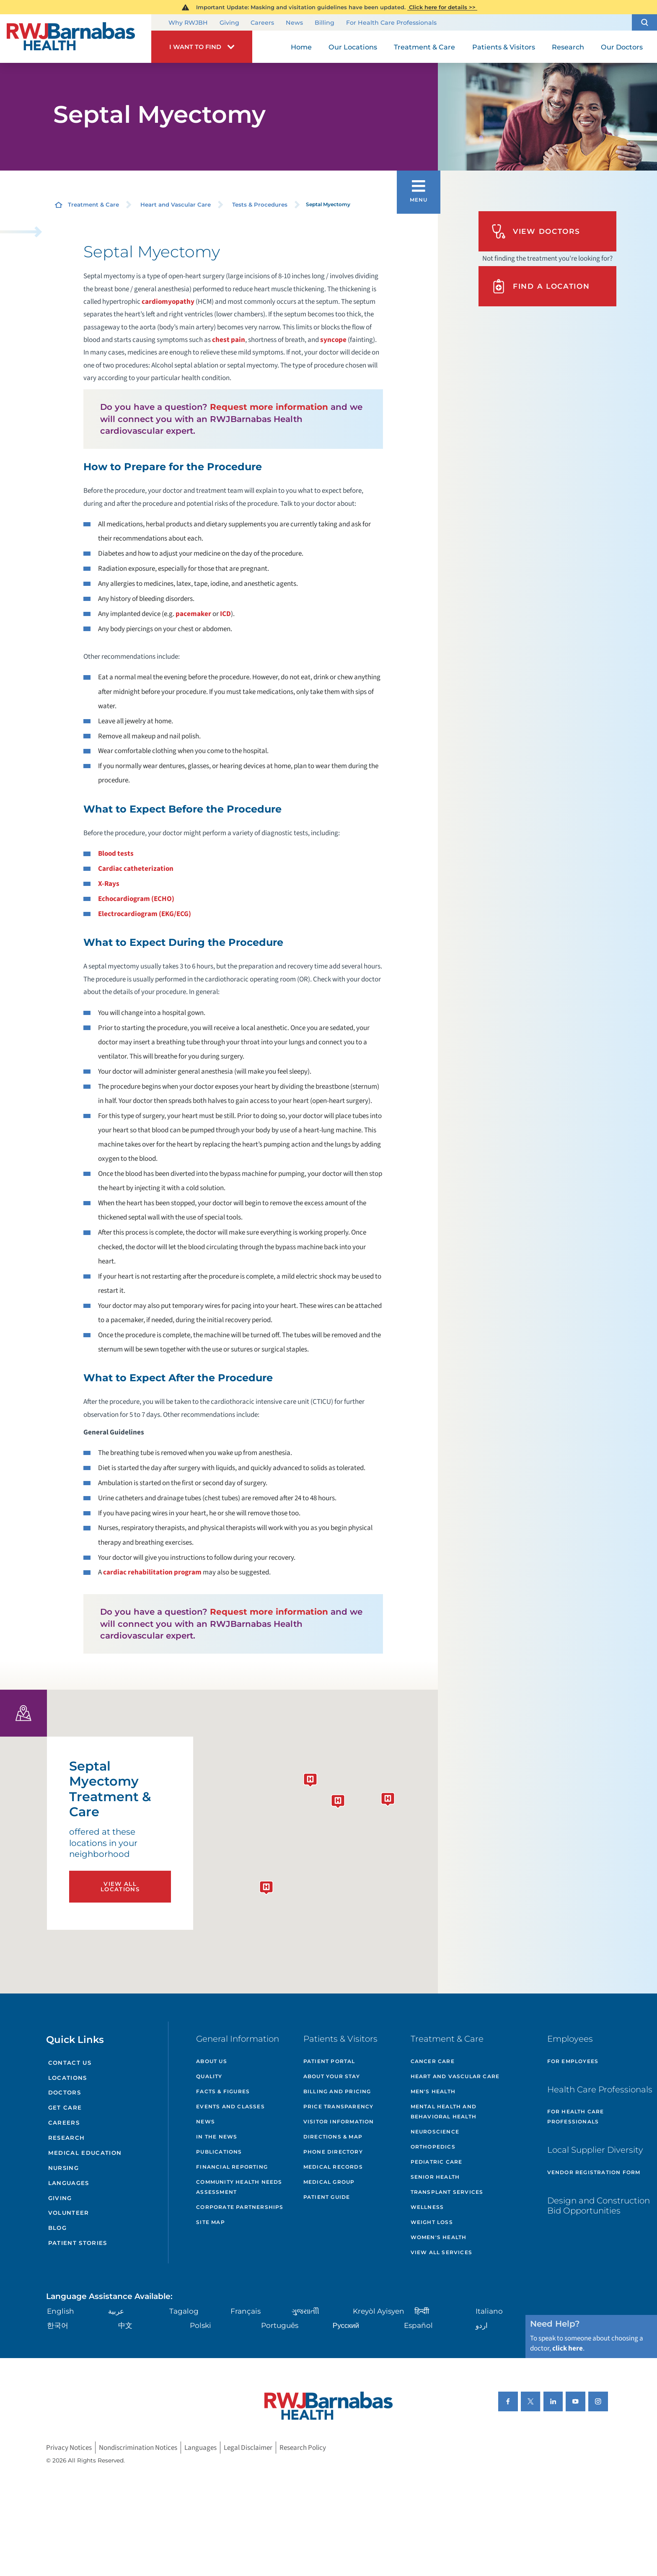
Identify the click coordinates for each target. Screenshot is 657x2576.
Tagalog (184, 2311)
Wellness (427, 2207)
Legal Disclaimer (248, 2447)
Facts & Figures (223, 2091)
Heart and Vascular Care (175, 204)
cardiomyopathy (168, 301)
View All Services (441, 2252)
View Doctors (535, 231)
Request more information (269, 407)
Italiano (489, 2311)
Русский (346, 2325)
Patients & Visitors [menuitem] (503, 47)
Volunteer (68, 2212)
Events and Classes (230, 2106)
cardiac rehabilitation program (152, 1572)
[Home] (75, 38)
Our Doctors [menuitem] (622, 47)
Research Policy (302, 2447)
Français (245, 2311)
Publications (219, 2152)
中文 (125, 2325)
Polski (200, 2325)
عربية (116, 2311)
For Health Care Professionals (391, 23)
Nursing (63, 2167)
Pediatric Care (437, 2162)
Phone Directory (333, 2152)
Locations (67, 2077)
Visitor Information (338, 2121)
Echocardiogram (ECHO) (136, 898)
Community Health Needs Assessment (239, 2187)
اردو (482, 2325)
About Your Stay (331, 2076)
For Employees (573, 2061)
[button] (644, 22)
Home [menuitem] (301, 47)
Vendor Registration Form (594, 2172)
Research (66, 2137)
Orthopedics (433, 2147)
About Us (211, 2061)
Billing (324, 23)
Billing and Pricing (337, 2091)
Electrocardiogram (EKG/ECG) (144, 914)
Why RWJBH (188, 23)
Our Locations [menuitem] (352, 47)
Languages (68, 2183)
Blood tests (116, 853)
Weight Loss (432, 2222)
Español (418, 2325)
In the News (216, 2136)
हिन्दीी (421, 2311)
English (60, 2311)
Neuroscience (435, 2131)
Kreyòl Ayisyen (378, 2311)
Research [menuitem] (568, 47)
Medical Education (85, 2152)
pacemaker (193, 613)
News (294, 23)
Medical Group (329, 2182)
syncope (333, 339)
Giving (229, 23)
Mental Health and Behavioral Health (443, 2111)
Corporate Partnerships (239, 2207)
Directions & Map (332, 2136)
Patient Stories (77, 2242)
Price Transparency (338, 2106)
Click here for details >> (442, 7)
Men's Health (433, 2091)
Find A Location (540, 286)
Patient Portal (329, 2061)
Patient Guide (326, 2197)
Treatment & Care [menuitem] (424, 47)
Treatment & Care (93, 204)
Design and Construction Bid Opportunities (598, 2205)
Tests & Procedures (259, 204)
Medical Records (333, 2167)
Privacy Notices (69, 2447)
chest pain (228, 339)
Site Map (210, 2222)
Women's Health (439, 2237)
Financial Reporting (232, 2167)
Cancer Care (433, 2061)
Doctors (64, 2092)
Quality (209, 2076)
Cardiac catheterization (135, 868)
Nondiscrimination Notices (138, 2447)
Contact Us (69, 2062)
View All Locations (120, 1886)
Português (279, 2325)
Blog (57, 2227)
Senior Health (435, 2177)
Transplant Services (447, 2192)
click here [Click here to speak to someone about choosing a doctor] (567, 2348)
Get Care (65, 2107)
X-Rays (108, 883)
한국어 (57, 2325)
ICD (225, 613)
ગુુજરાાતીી (305, 2311)
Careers (262, 23)
